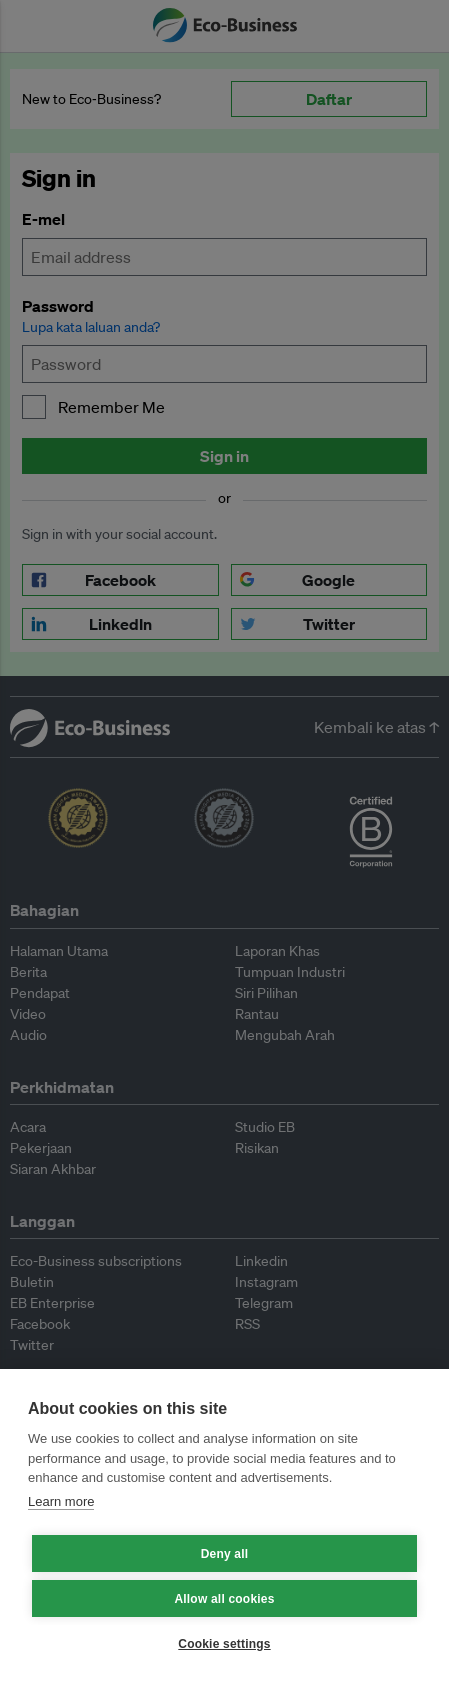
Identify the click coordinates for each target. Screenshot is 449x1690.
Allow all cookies (224, 1599)
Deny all (225, 1554)
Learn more (61, 1501)
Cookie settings (224, 1644)
